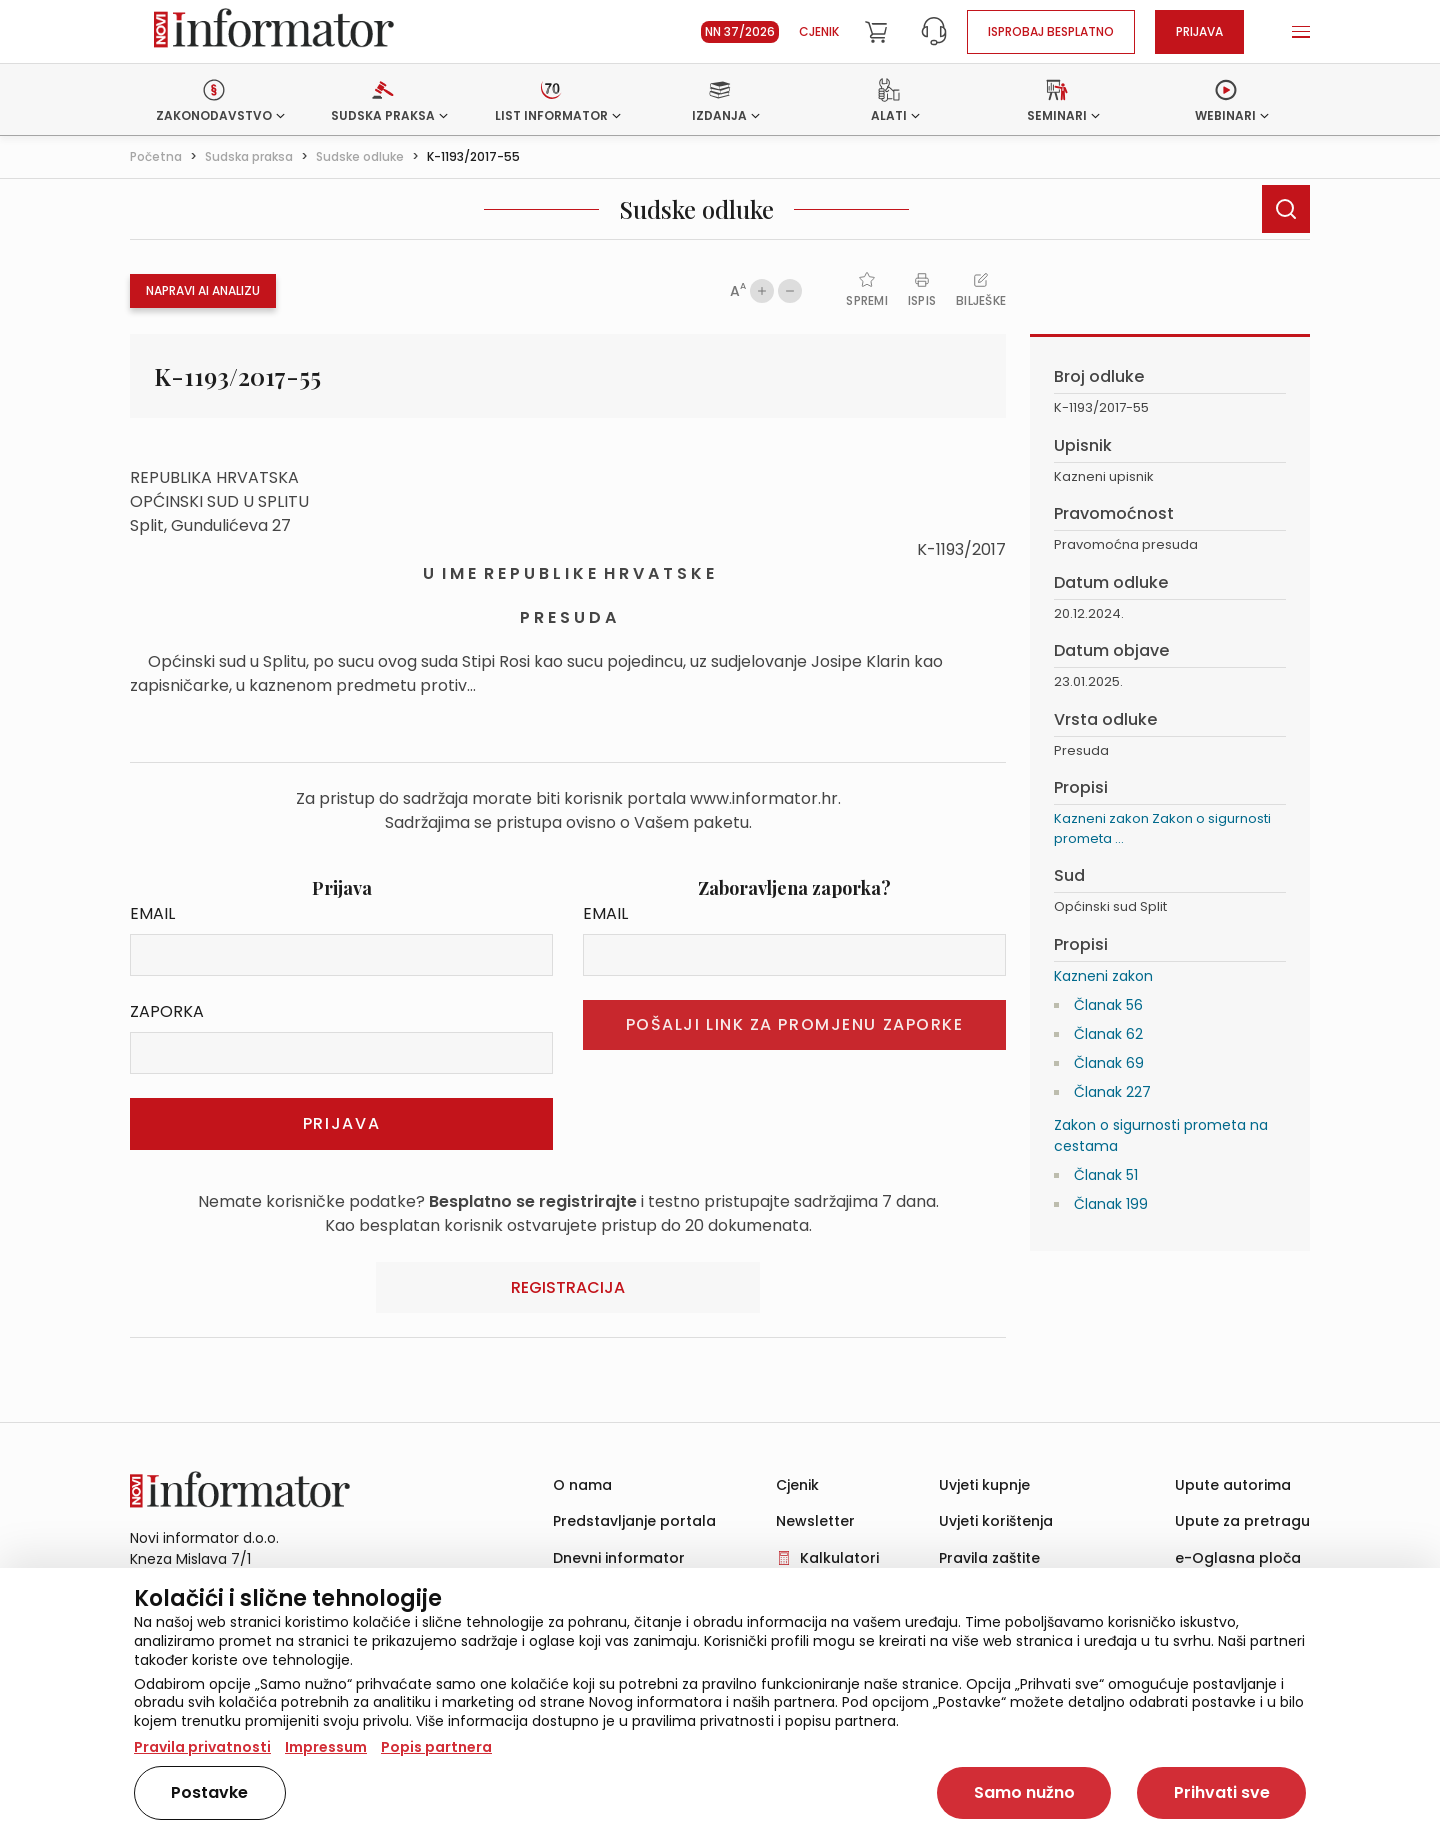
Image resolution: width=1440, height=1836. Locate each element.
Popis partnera (436, 1747)
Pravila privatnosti (202, 1747)
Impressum (326, 1747)
